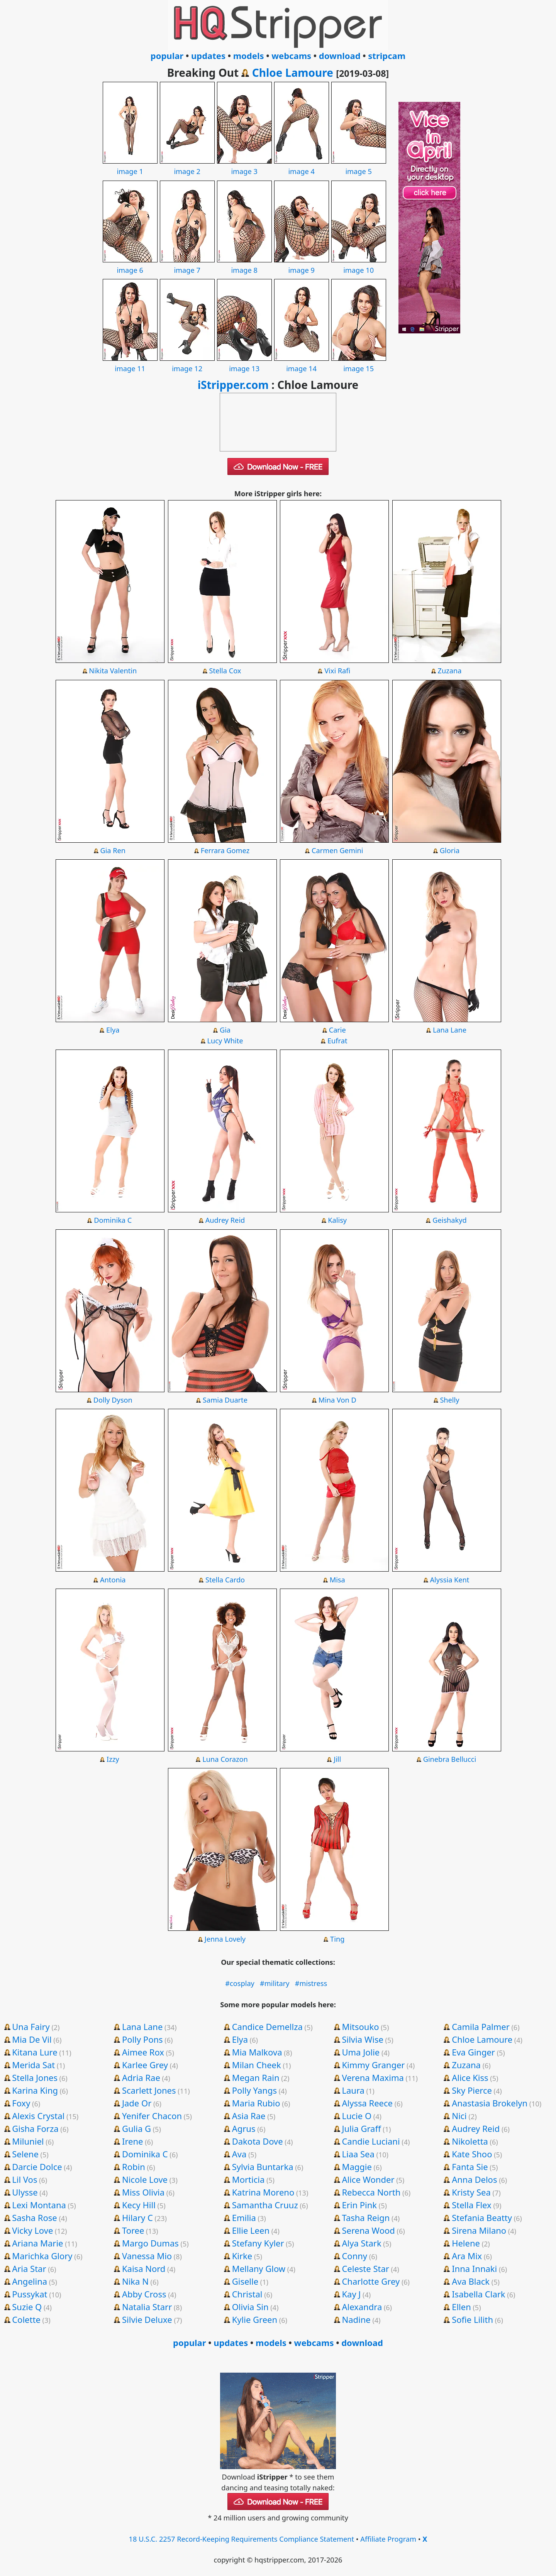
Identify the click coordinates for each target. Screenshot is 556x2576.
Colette (26, 2319)
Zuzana (450, 670)
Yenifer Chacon (152, 2115)
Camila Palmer (481, 2026)
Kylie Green (254, 2319)
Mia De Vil (31, 2039)
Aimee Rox (143, 2052)
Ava (239, 2154)
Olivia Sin (250, 2306)
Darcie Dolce (37, 2166)
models (248, 55)
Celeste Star (365, 2268)
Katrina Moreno (263, 2192)
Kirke (242, 2256)
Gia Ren (112, 850)
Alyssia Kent (449, 1579)
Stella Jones (35, 2077)
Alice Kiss (470, 2077)
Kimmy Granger (373, 2065)
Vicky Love (32, 2230)
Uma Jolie (361, 2052)
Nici (459, 2115)
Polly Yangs (254, 2090)
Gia (225, 1029)
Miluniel (28, 2141)
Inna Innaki (474, 2268)
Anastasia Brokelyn (489, 2103)
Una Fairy (30, 2026)
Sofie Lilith (472, 2319)
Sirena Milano (479, 2230)
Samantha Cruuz (265, 2205)
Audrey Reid (225, 1220)
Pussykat (29, 2294)
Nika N (135, 2281)
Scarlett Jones (149, 2090)
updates (208, 55)
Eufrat (337, 1040)
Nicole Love (145, 2179)
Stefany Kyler (258, 2243)
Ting (337, 1939)
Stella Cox (225, 670)
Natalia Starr (147, 2306)
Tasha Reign (366, 2217)
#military (274, 1983)
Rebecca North (371, 2192)
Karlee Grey (145, 2065)
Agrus (244, 2128)
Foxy (21, 2103)
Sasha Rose (34, 2217)
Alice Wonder (368, 2179)
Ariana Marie (37, 2243)
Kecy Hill (139, 2205)
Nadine (356, 2319)
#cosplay (239, 1983)
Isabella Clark (478, 2294)
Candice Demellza (267, 2026)
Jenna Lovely (225, 1939)
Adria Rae (141, 2077)
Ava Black (471, 2281)
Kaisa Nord (143, 2268)
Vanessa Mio (147, 2256)
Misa (337, 1579)
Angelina (29, 2281)
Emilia (244, 2217)
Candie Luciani (371, 2141)
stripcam (386, 55)
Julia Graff (361, 2128)
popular (167, 55)
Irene (132, 2141)
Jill (337, 1759)
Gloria (449, 850)
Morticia (248, 2179)
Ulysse (24, 2192)
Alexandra (362, 2306)
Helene (466, 2243)
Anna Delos (474, 2179)
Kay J (351, 2294)
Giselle (245, 2281)
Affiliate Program (388, 2539)
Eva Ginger (473, 2052)
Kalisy (337, 1220)
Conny (354, 2256)
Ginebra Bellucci (449, 1759)
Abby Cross (144, 2294)
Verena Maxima (372, 2077)
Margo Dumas (150, 2243)
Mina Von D (337, 1400)
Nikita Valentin (113, 670)
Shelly (449, 1400)
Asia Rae (249, 2115)
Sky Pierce (472, 2090)
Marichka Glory (42, 2256)
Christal (247, 2294)
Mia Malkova (257, 2052)
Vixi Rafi (337, 670)
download (340, 55)
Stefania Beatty (482, 2217)
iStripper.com (233, 384)
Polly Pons (142, 2039)
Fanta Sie (470, 2166)
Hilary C (137, 2217)
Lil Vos (24, 2179)
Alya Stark (361, 2243)
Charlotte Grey (371, 2281)
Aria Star (29, 2268)
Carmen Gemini (337, 850)
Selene (25, 2154)
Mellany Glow (258, 2268)
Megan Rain (256, 2077)
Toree (133, 2230)
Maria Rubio (256, 2103)
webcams (291, 55)
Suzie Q (27, 2306)
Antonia (113, 1579)
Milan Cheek (256, 2065)
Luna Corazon (225, 1759)
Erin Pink (359, 2205)
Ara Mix (467, 2256)
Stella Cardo (225, 1579)
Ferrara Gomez (225, 850)
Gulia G (136, 2128)
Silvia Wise (362, 2039)
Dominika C (113, 1220)
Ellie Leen (251, 2230)
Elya (112, 1029)
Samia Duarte (225, 1400)
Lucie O (356, 2115)
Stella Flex (472, 2205)
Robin (133, 2166)
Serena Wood (368, 2230)
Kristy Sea (471, 2192)
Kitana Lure (34, 2052)
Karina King (35, 2090)
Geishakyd (449, 1220)
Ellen (461, 2306)
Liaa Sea (358, 2154)
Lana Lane (449, 1029)
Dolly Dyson (112, 1400)
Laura (353, 2090)
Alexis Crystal (38, 2115)
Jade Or (136, 2103)
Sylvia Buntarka (262, 2166)
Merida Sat (33, 2065)
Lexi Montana (39, 2205)
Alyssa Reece (367, 2103)
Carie (337, 1029)
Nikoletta (470, 2141)
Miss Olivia (143, 2192)
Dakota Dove (257, 2141)
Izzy (113, 1759)
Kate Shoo (472, 2154)
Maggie (356, 2166)
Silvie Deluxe (147, 2319)
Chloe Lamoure (292, 72)
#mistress (311, 1983)
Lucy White (225, 1040)
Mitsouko (360, 2026)
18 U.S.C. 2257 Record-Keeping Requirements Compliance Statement (241, 2539)
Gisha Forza (35, 2128)
